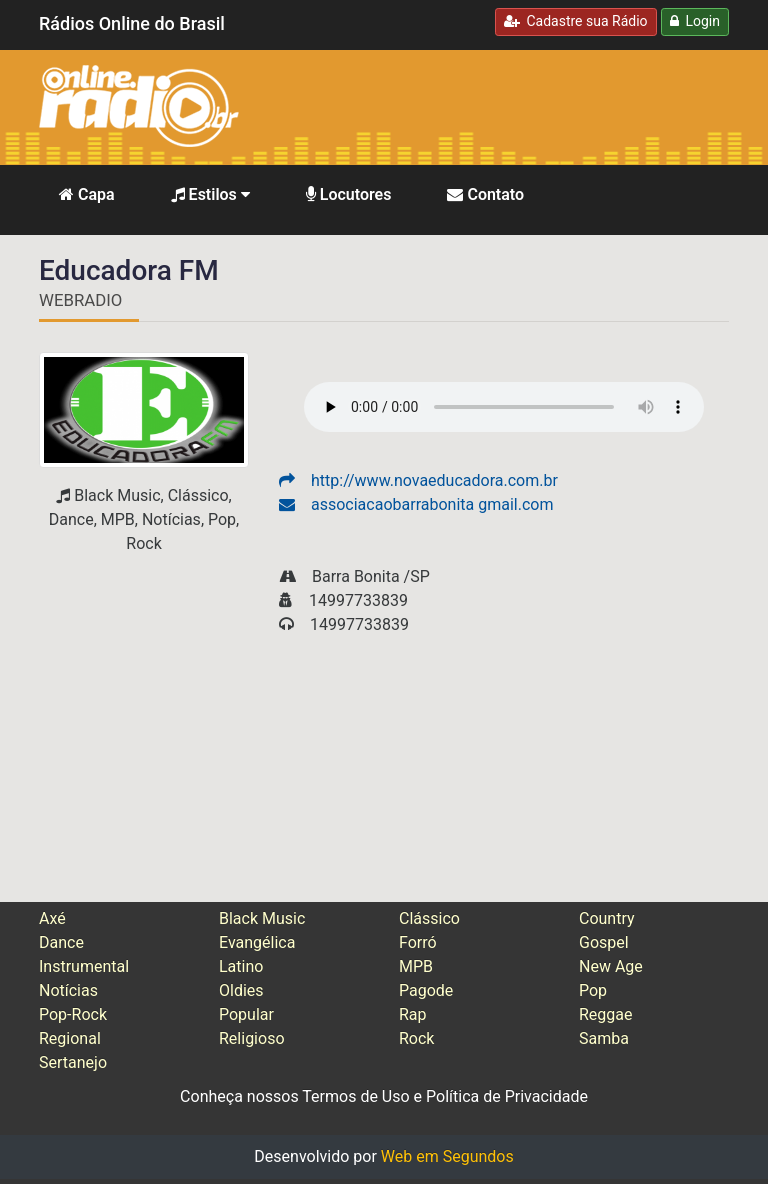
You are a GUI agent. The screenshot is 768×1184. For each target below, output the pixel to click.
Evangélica (257, 942)
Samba (604, 1038)
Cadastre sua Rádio (576, 21)
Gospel (604, 942)
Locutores (349, 194)
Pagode (426, 990)
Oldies (241, 990)
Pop (593, 990)
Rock (416, 1038)
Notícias (68, 990)
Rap (413, 1014)
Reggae (606, 1014)
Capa (87, 194)
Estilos (210, 194)
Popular (246, 1014)
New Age (611, 966)
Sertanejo (73, 1062)
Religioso (252, 1038)
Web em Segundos (447, 1156)
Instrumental (84, 966)
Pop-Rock (73, 1014)
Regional (70, 1038)
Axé (52, 918)
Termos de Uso (355, 1096)
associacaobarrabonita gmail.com (416, 504)
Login (695, 21)
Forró (418, 942)
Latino (241, 966)
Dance (61, 942)
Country (607, 918)
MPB (416, 966)
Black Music (262, 918)
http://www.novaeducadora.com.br (418, 480)
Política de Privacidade (507, 1096)
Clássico (429, 918)
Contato (485, 194)
